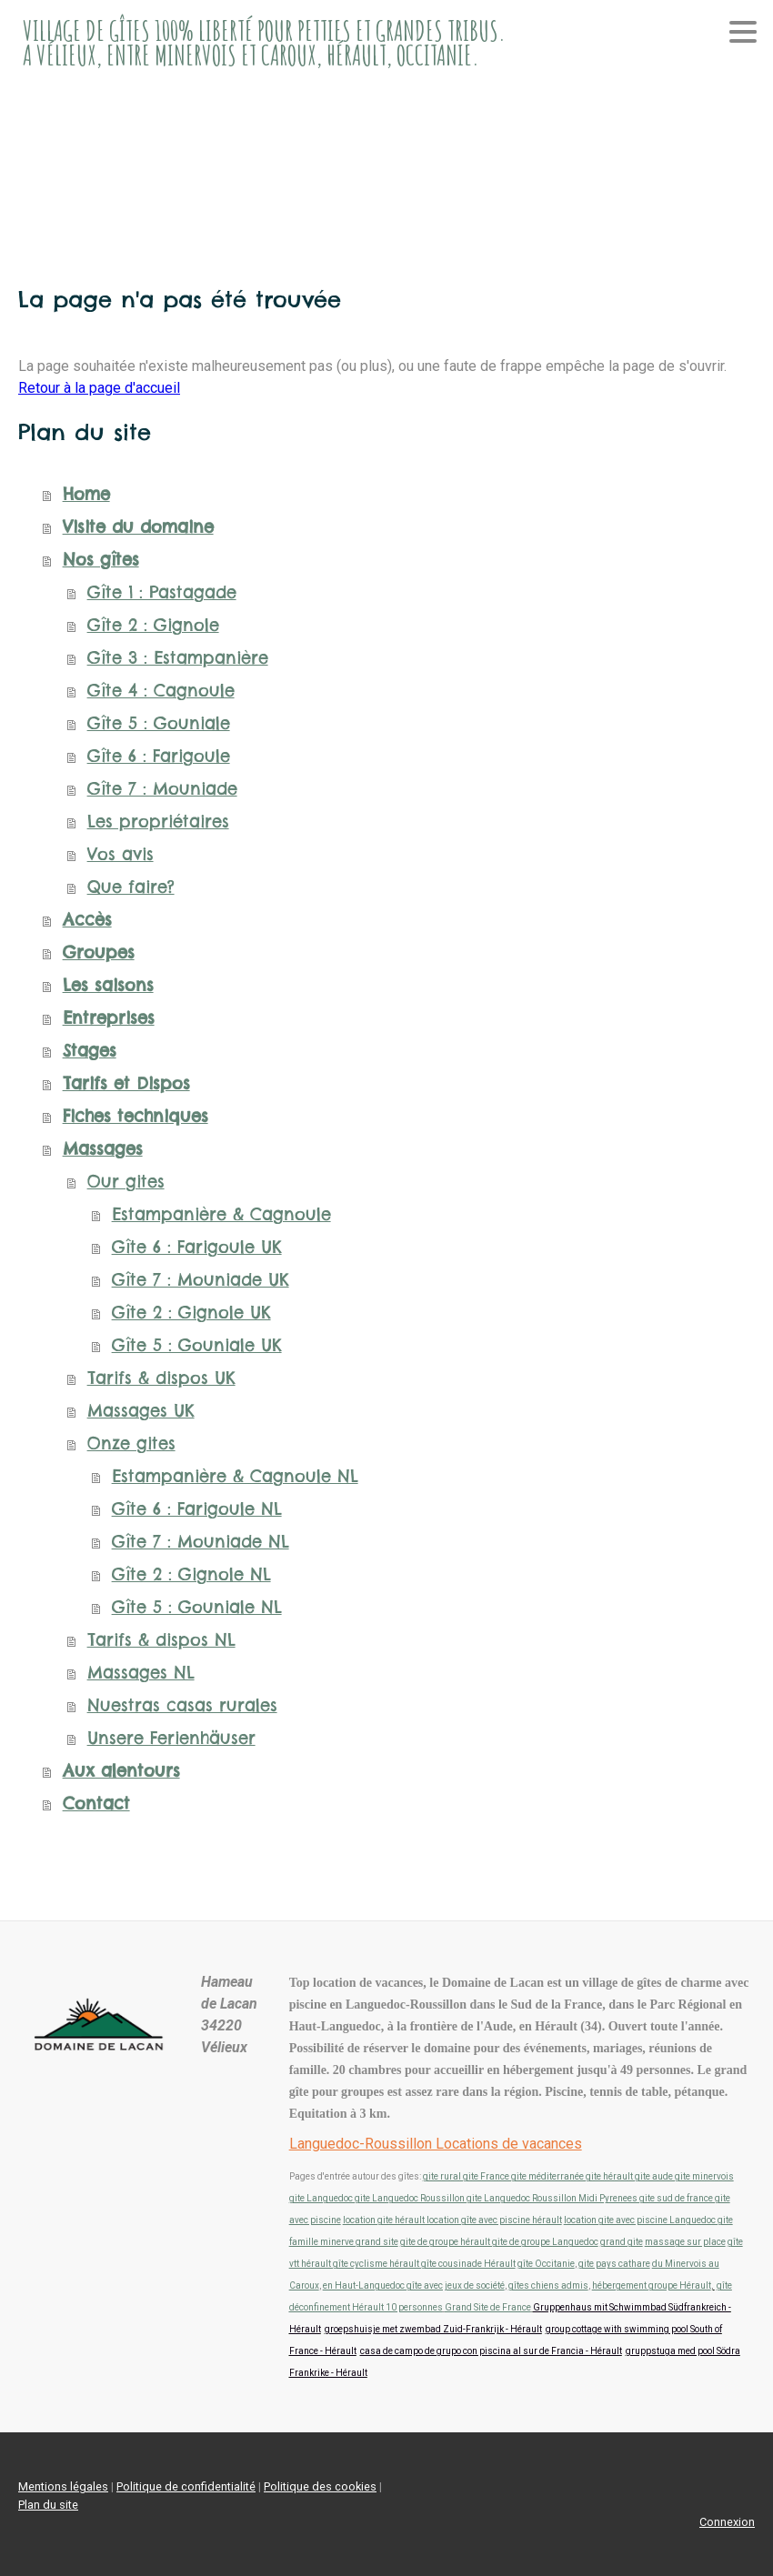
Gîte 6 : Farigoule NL (197, 1508)
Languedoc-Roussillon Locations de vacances (435, 2143)
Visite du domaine (138, 526)
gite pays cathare (614, 2264)
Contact (96, 1803)
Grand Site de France (488, 2307)
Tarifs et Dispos (126, 1083)
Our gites (126, 1181)
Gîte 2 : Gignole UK (191, 1312)
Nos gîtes (101, 559)
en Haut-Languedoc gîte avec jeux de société (414, 2285)
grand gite (621, 2242)
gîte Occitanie (546, 2264)
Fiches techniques (135, 1116)
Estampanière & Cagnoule (221, 1214)
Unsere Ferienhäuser (171, 1738)
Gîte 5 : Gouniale (158, 723)
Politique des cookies (320, 2486)
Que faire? (131, 887)
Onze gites (131, 1443)
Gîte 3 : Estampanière (177, 657)
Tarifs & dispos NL (161, 1639)
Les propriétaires (158, 821)
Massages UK (141, 1410)
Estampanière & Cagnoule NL (235, 1476)
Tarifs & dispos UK (161, 1378)
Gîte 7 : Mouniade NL (200, 1541)
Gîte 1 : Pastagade (161, 592)
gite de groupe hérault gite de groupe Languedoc (499, 2242)
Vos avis (120, 854)
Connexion (727, 2522)
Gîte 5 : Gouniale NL (197, 1607)
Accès (87, 919)
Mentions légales (63, 2486)
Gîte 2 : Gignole (153, 625)
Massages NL (141, 1672)
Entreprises (109, 1017)
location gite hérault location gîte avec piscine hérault (452, 2220)
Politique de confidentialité (186, 2486)
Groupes (99, 952)
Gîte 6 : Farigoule (158, 756)
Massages (103, 1148)
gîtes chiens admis (548, 2285)
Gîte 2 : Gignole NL (191, 1574)
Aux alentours (121, 1770)
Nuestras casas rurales (182, 1705)
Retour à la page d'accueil (99, 387)
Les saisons (108, 985)
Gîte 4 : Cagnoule (161, 690)
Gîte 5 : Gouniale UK (197, 1345)
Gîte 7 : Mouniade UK (200, 1279)
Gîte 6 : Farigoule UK (197, 1247)
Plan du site (48, 2504)
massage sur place (685, 2242)
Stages (89, 1050)
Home (86, 494)
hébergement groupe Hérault (651, 2285)
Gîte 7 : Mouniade (162, 788)
